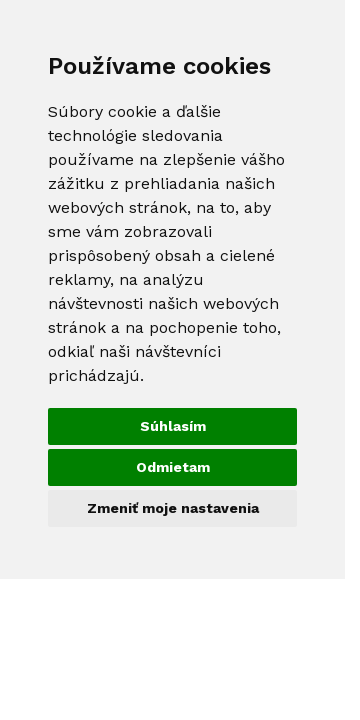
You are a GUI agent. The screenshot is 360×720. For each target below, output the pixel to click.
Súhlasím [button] (173, 426)
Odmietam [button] (173, 467)
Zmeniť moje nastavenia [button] (173, 508)
